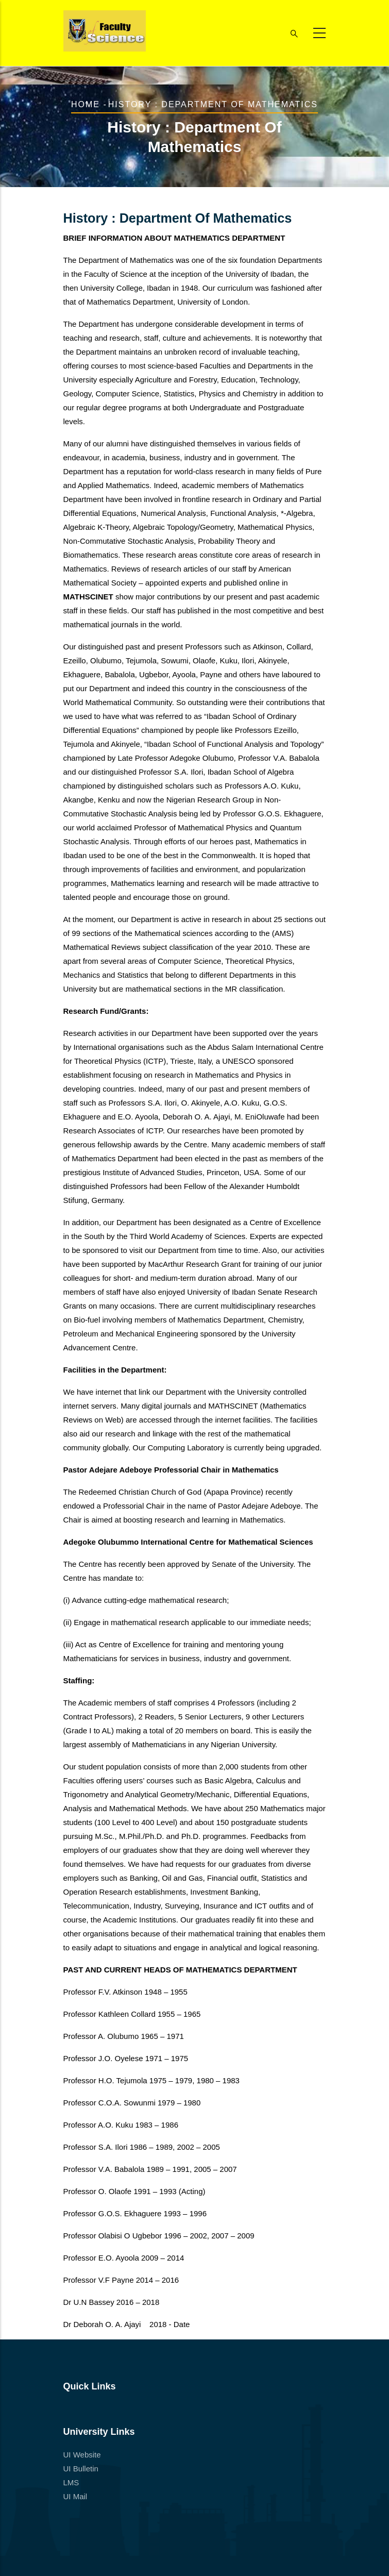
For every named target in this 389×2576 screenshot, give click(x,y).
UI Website (82, 2454)
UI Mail (75, 2496)
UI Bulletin (80, 2468)
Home (85, 104)
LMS (71, 2482)
